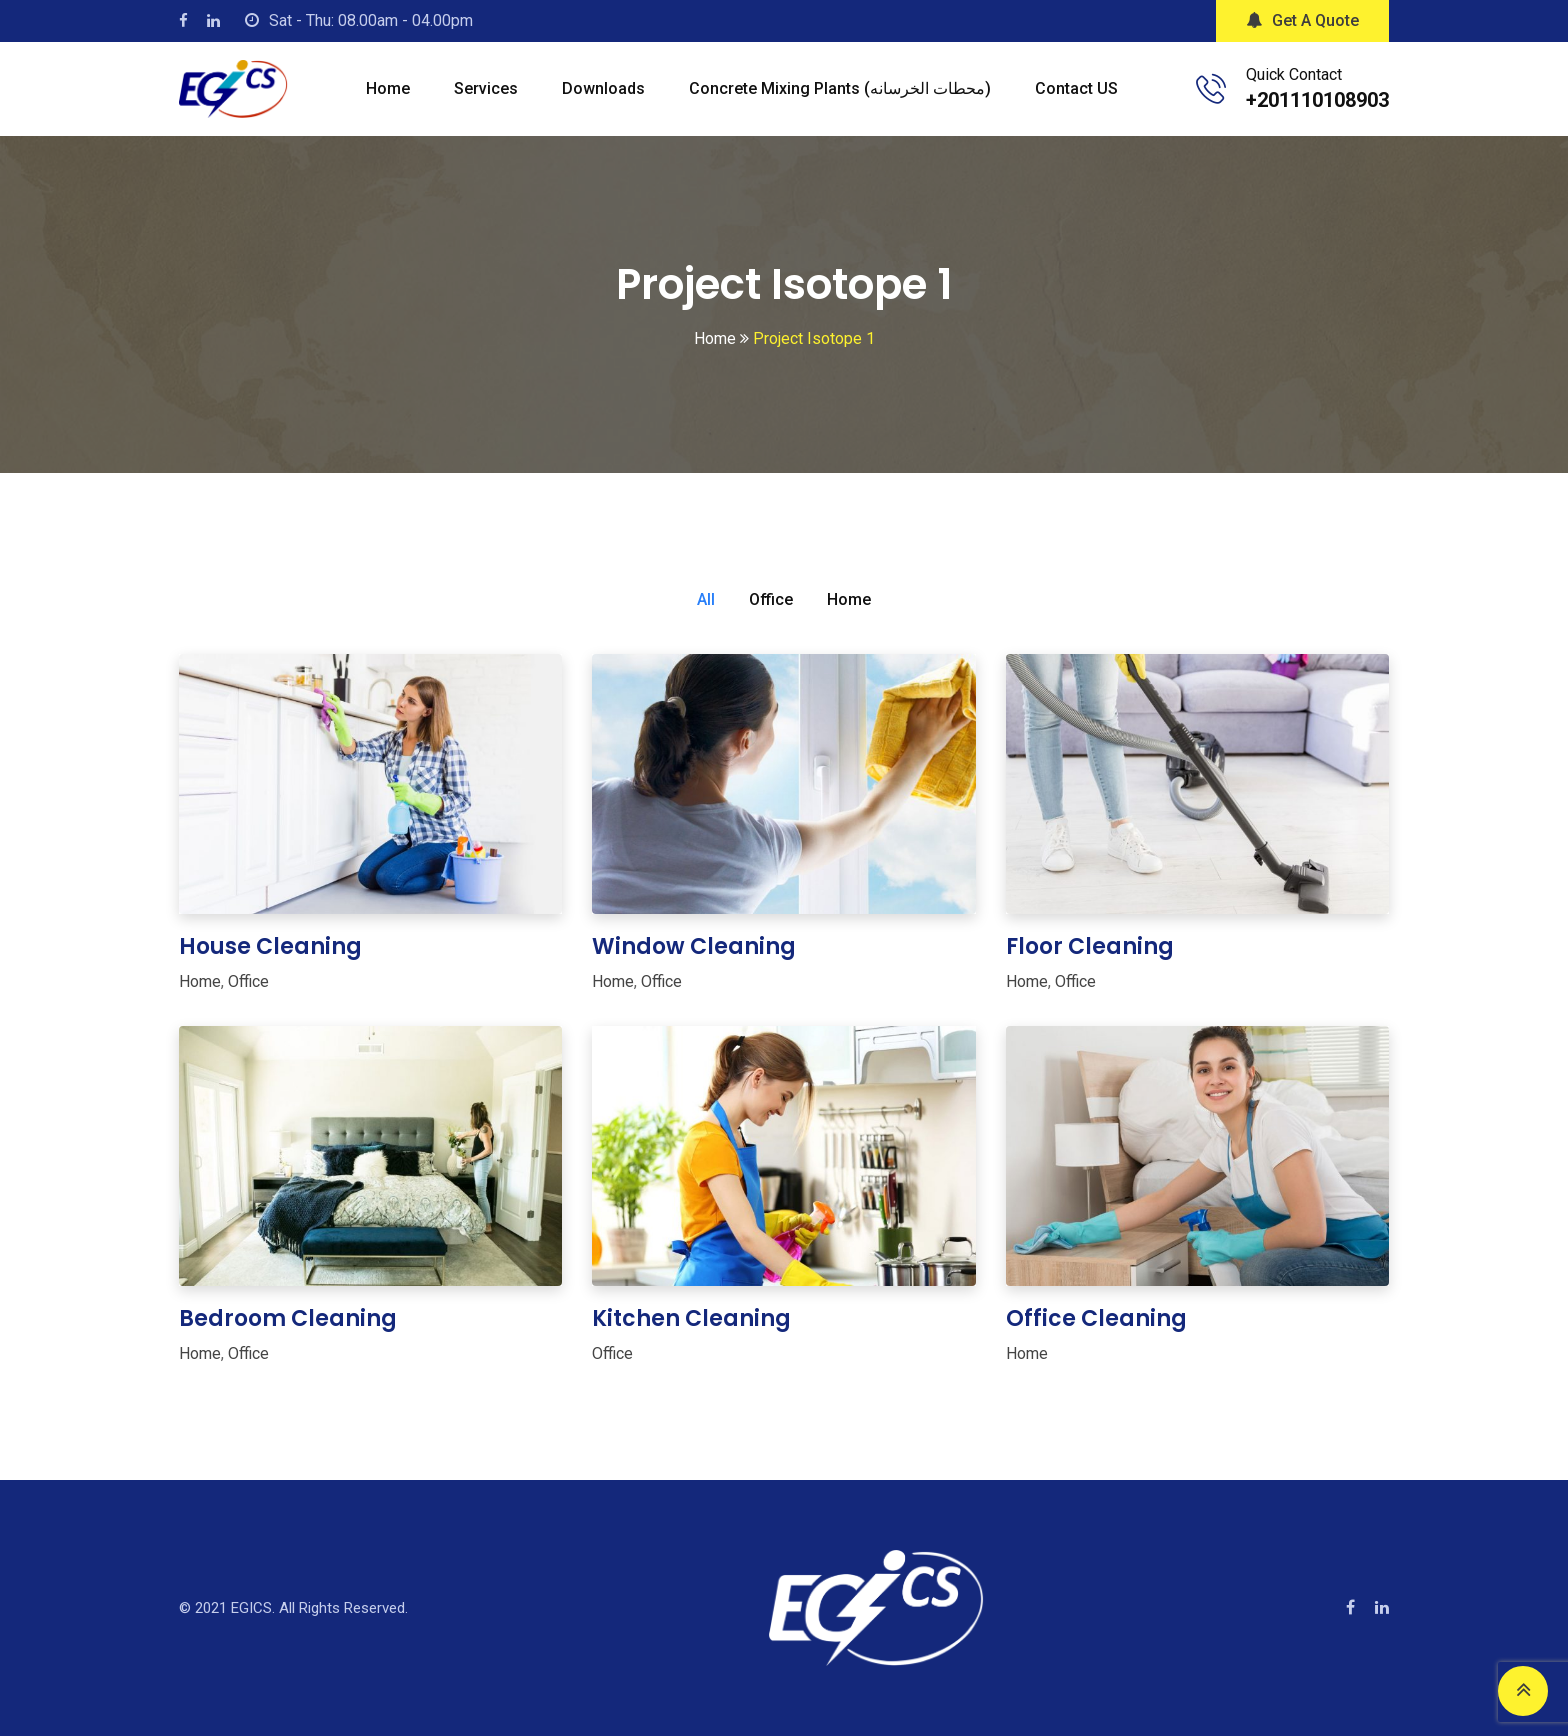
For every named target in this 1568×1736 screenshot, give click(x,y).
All (706, 599)
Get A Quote (1302, 20)
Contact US (1076, 88)
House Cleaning (270, 946)
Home (388, 88)
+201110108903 (1317, 100)
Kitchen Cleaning (691, 1318)
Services (486, 88)
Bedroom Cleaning (288, 1318)
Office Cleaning (1096, 1318)
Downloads (603, 88)
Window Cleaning (694, 946)
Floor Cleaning (1090, 946)
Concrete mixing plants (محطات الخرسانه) (840, 88)
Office (771, 599)
